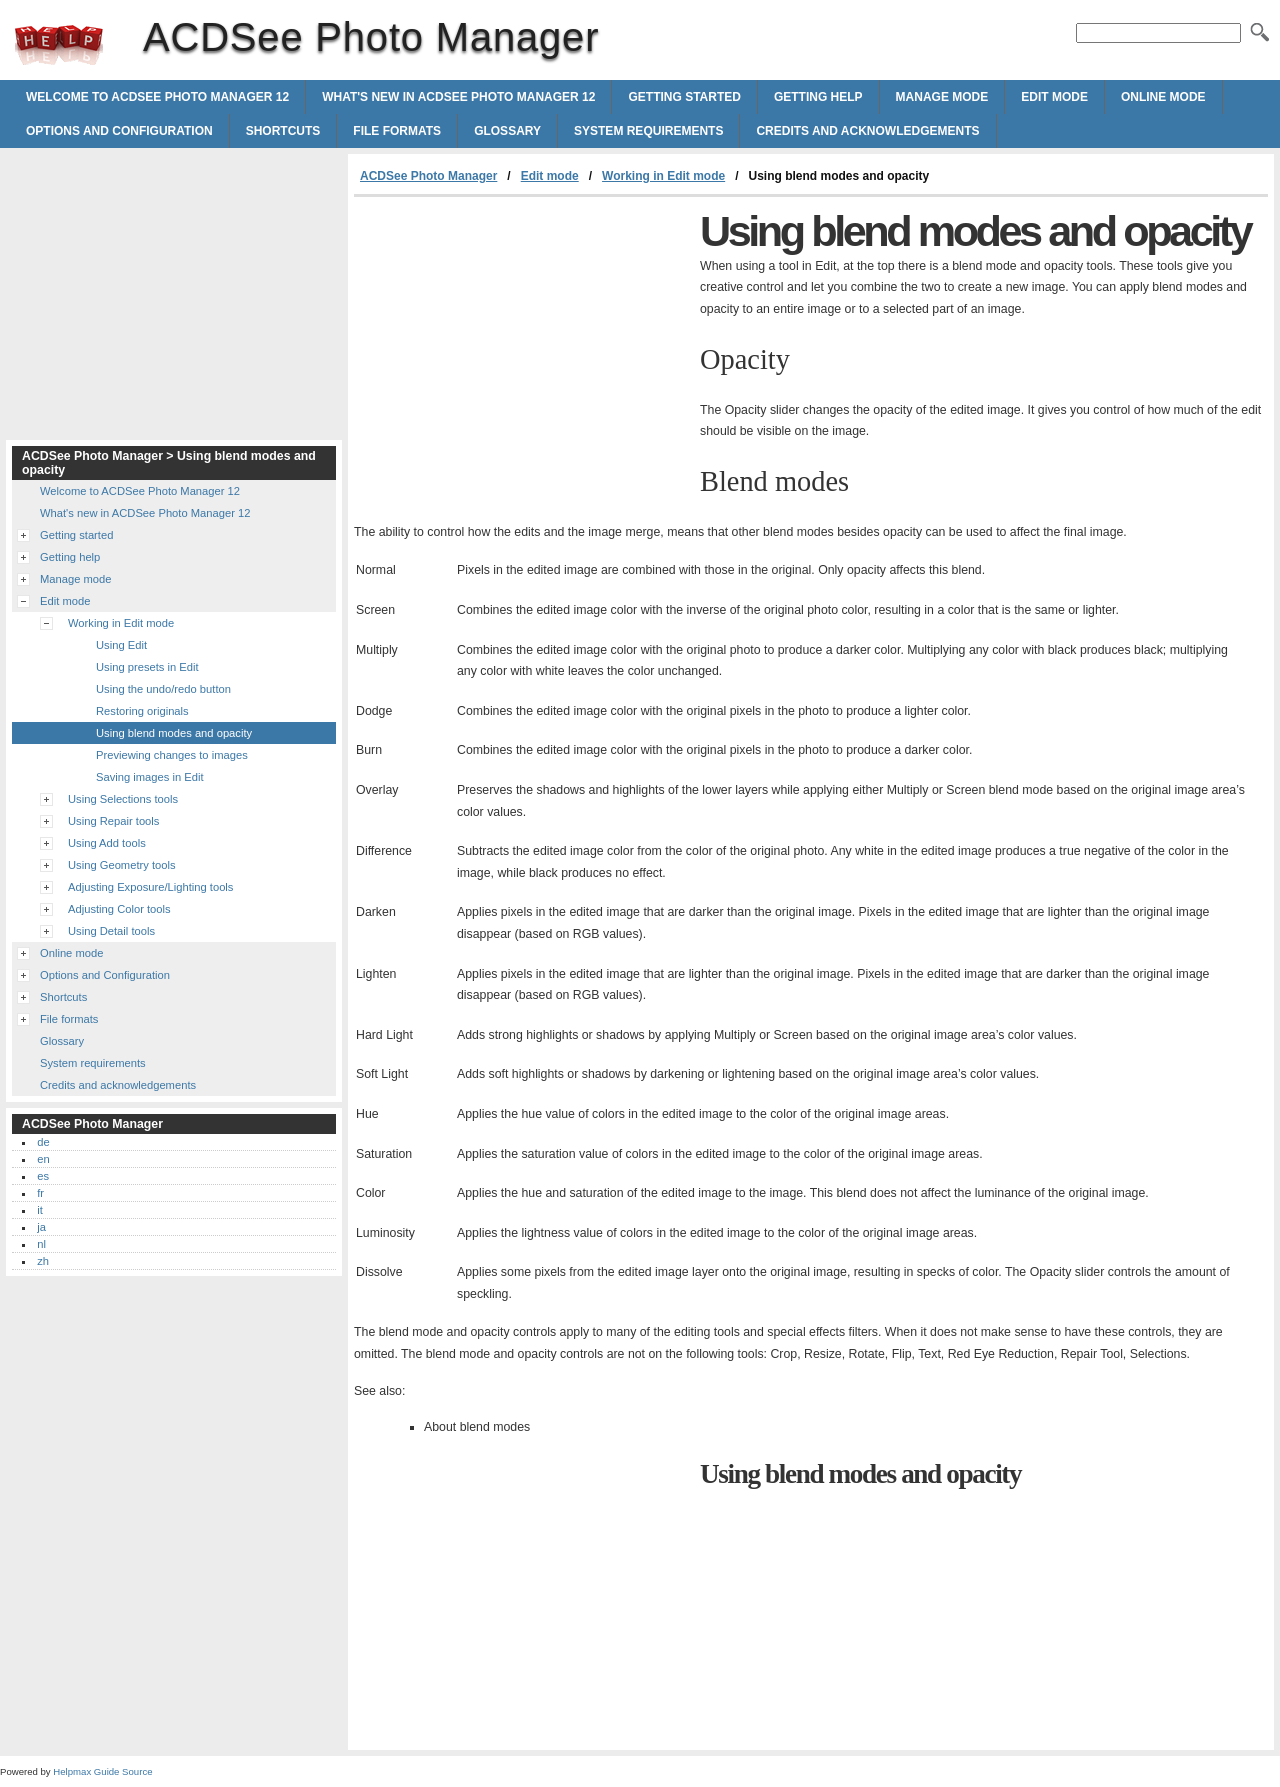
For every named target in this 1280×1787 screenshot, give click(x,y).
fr (40, 1193)
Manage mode (942, 97)
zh (43, 1261)
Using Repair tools (113, 821)
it (40, 1210)
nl (41, 1244)
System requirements (648, 131)
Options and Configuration (119, 131)
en (43, 1159)
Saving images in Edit (150, 777)
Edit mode (1054, 97)
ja (41, 1227)
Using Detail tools (111, 931)
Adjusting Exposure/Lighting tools (150, 887)
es (43, 1176)
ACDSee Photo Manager (59, 45)
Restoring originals (142, 711)
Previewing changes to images (172, 755)
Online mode (1163, 97)
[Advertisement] (522, 347)
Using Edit (121, 645)
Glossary (507, 131)
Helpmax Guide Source (102, 1771)
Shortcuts (283, 131)
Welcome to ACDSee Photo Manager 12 (157, 97)
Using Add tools (107, 843)
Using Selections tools (123, 799)
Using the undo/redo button (163, 689)
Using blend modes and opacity (174, 733)
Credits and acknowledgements (867, 131)
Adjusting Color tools (119, 909)
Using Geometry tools (122, 865)
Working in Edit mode (663, 176)
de (43, 1142)
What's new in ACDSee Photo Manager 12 (458, 97)
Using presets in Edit (147, 667)
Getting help (818, 97)
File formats (397, 131)
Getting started (684, 97)
